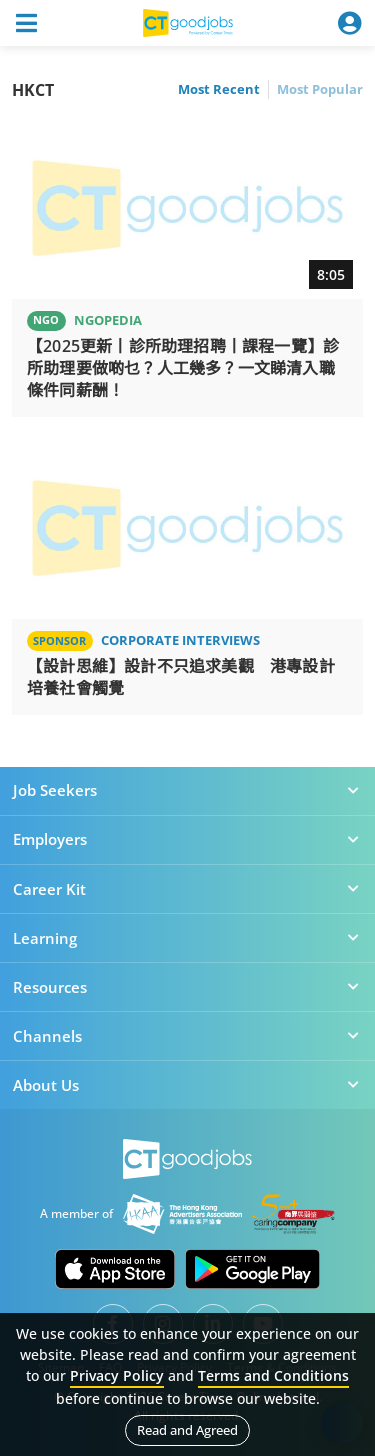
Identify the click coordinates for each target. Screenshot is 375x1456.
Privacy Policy (117, 1375)
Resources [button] (187, 987)
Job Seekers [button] (187, 790)
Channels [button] (187, 1036)
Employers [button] (187, 839)
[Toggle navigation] (26, 23)
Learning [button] (187, 938)
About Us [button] (187, 1085)
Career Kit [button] (187, 889)
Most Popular (320, 89)
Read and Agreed (187, 1430)
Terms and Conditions (273, 1375)
